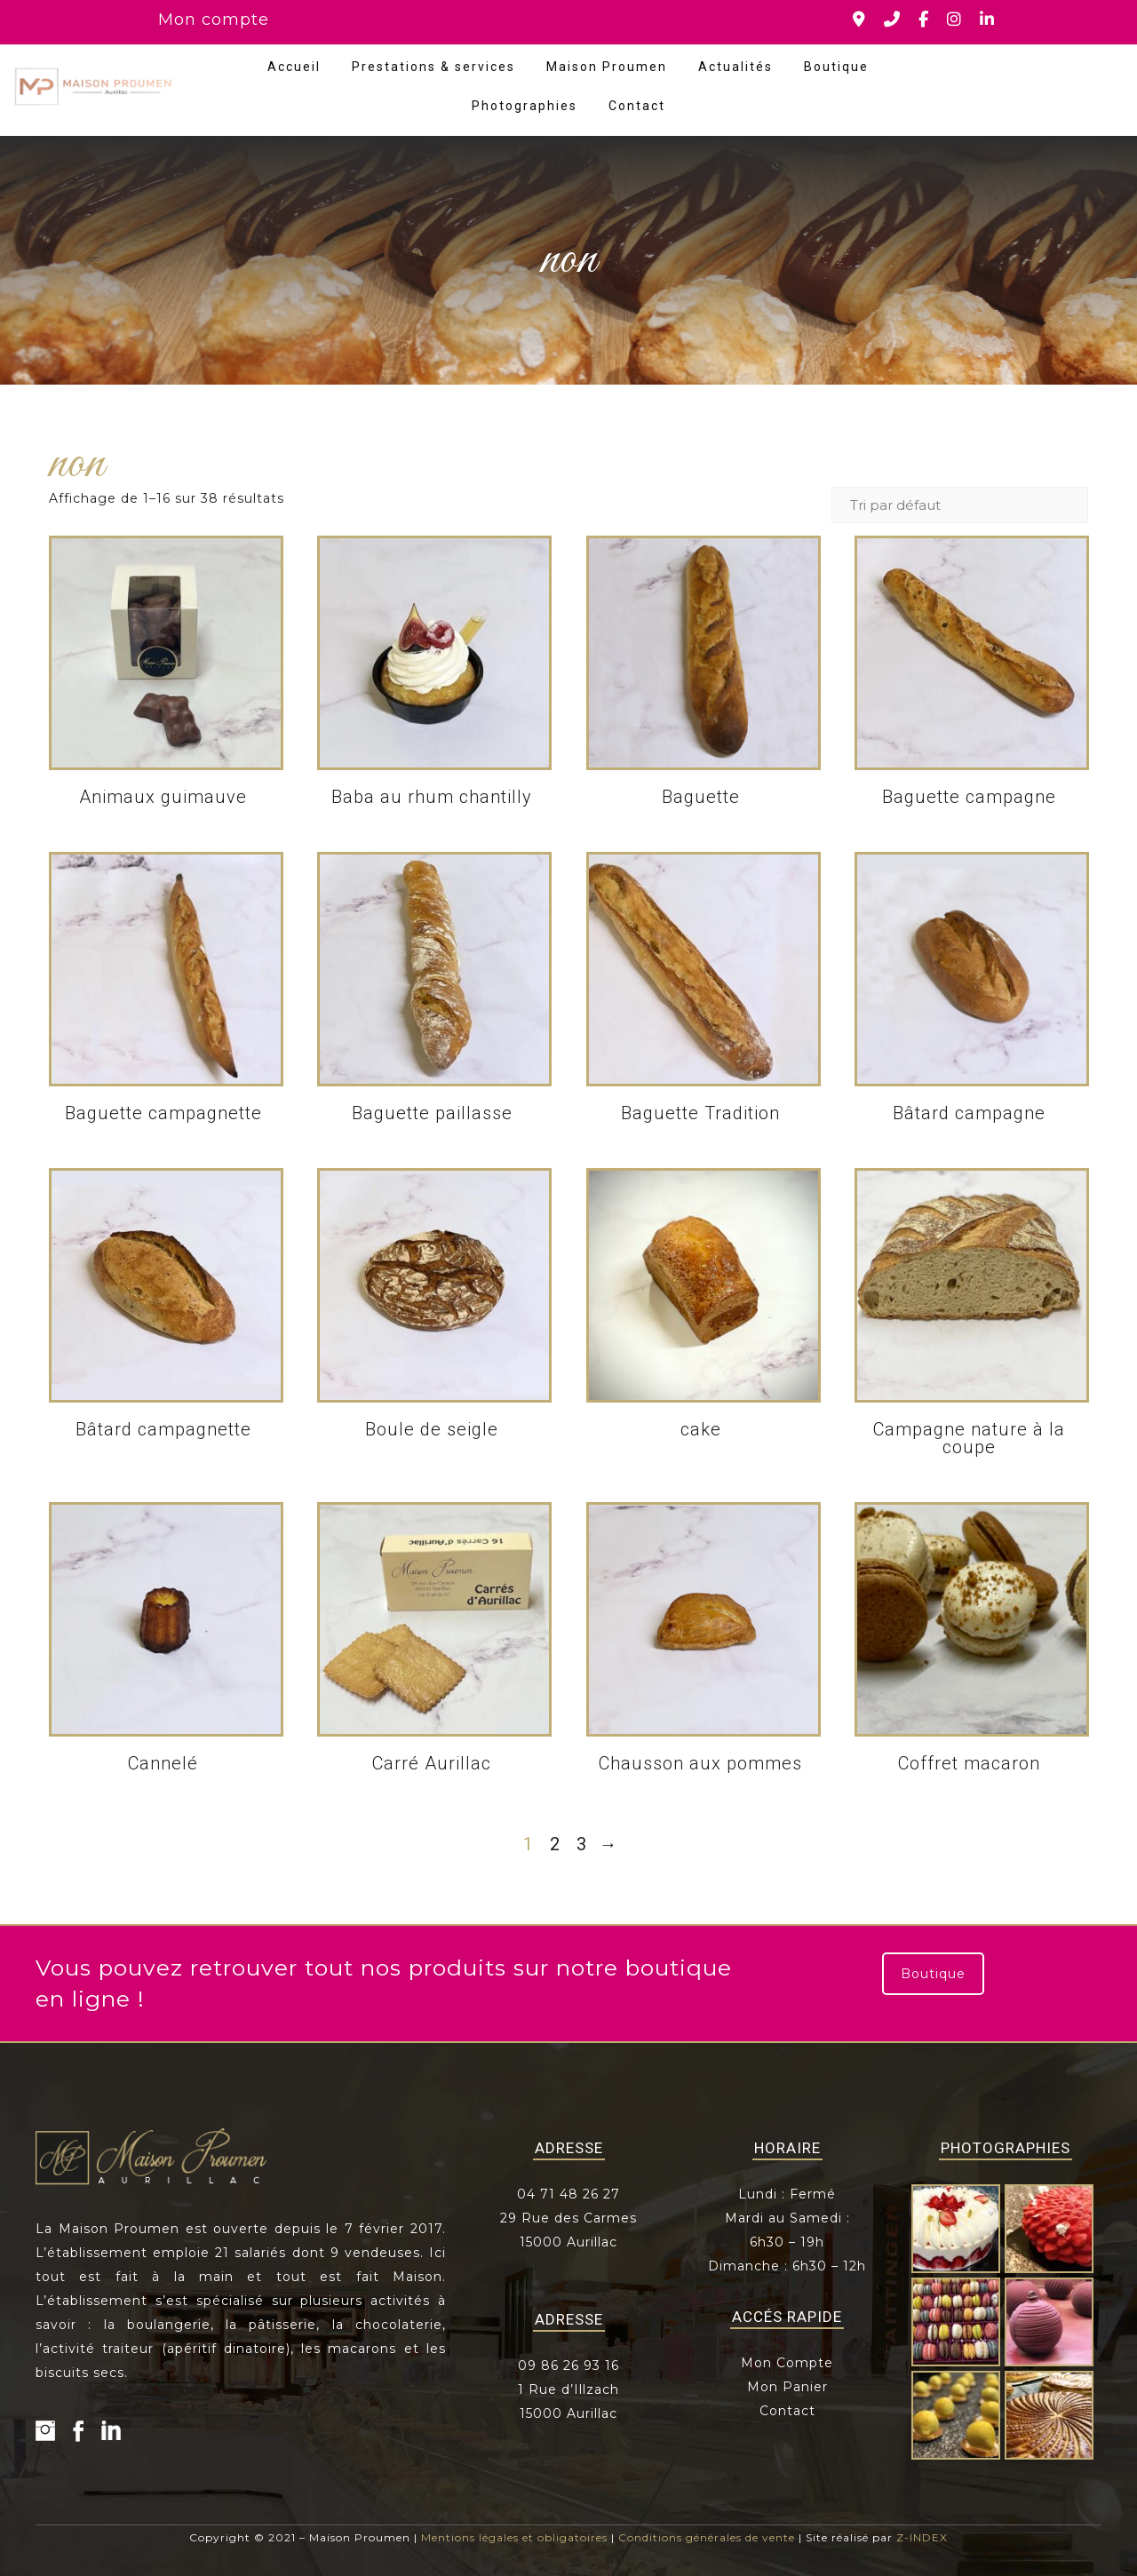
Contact (636, 106)
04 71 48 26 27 (568, 2194)
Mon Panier (787, 2387)
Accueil (294, 67)
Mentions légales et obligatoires (514, 2537)
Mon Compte (787, 2363)
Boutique (836, 67)
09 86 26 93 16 (568, 2365)
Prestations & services (433, 67)
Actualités (735, 67)
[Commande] (959, 505)
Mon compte (213, 19)
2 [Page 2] (555, 1844)
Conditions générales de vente (706, 2537)
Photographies (524, 106)
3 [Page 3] (581, 1844)
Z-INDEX (922, 2537)
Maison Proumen (606, 67)
